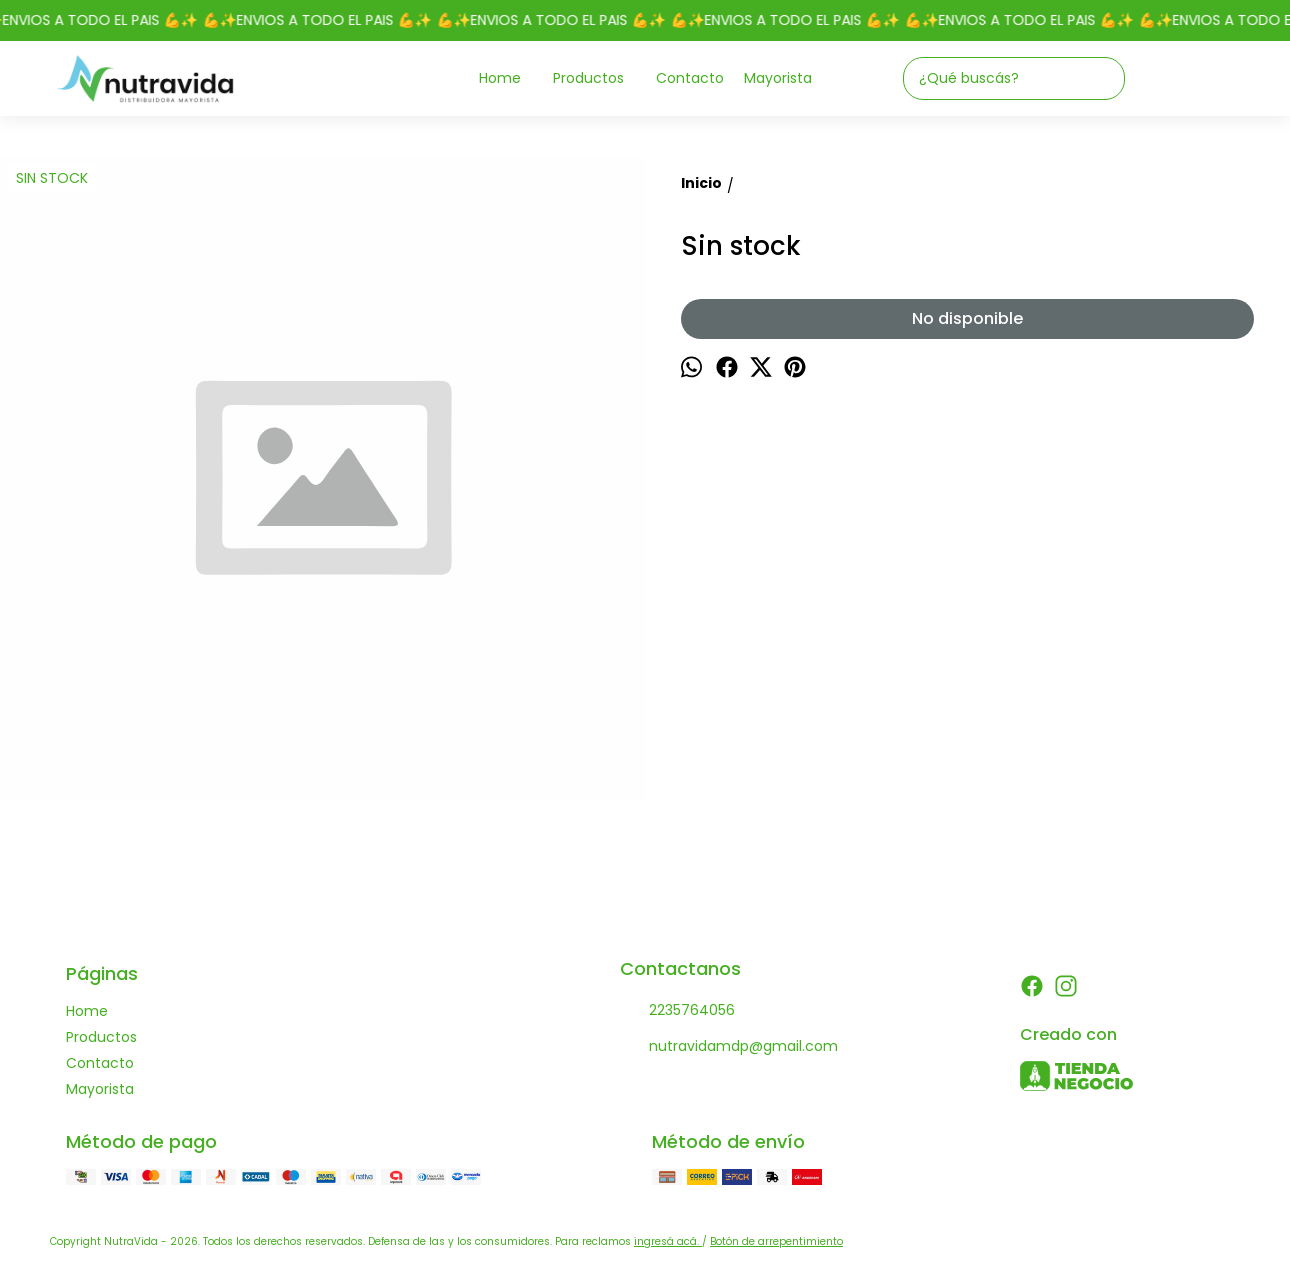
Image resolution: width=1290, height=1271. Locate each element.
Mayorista (778, 78)
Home (510, 78)
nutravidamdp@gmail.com (729, 1047)
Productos (598, 78)
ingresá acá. (668, 1241)
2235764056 (677, 1011)
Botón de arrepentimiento (776, 1241)
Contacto (690, 78)
